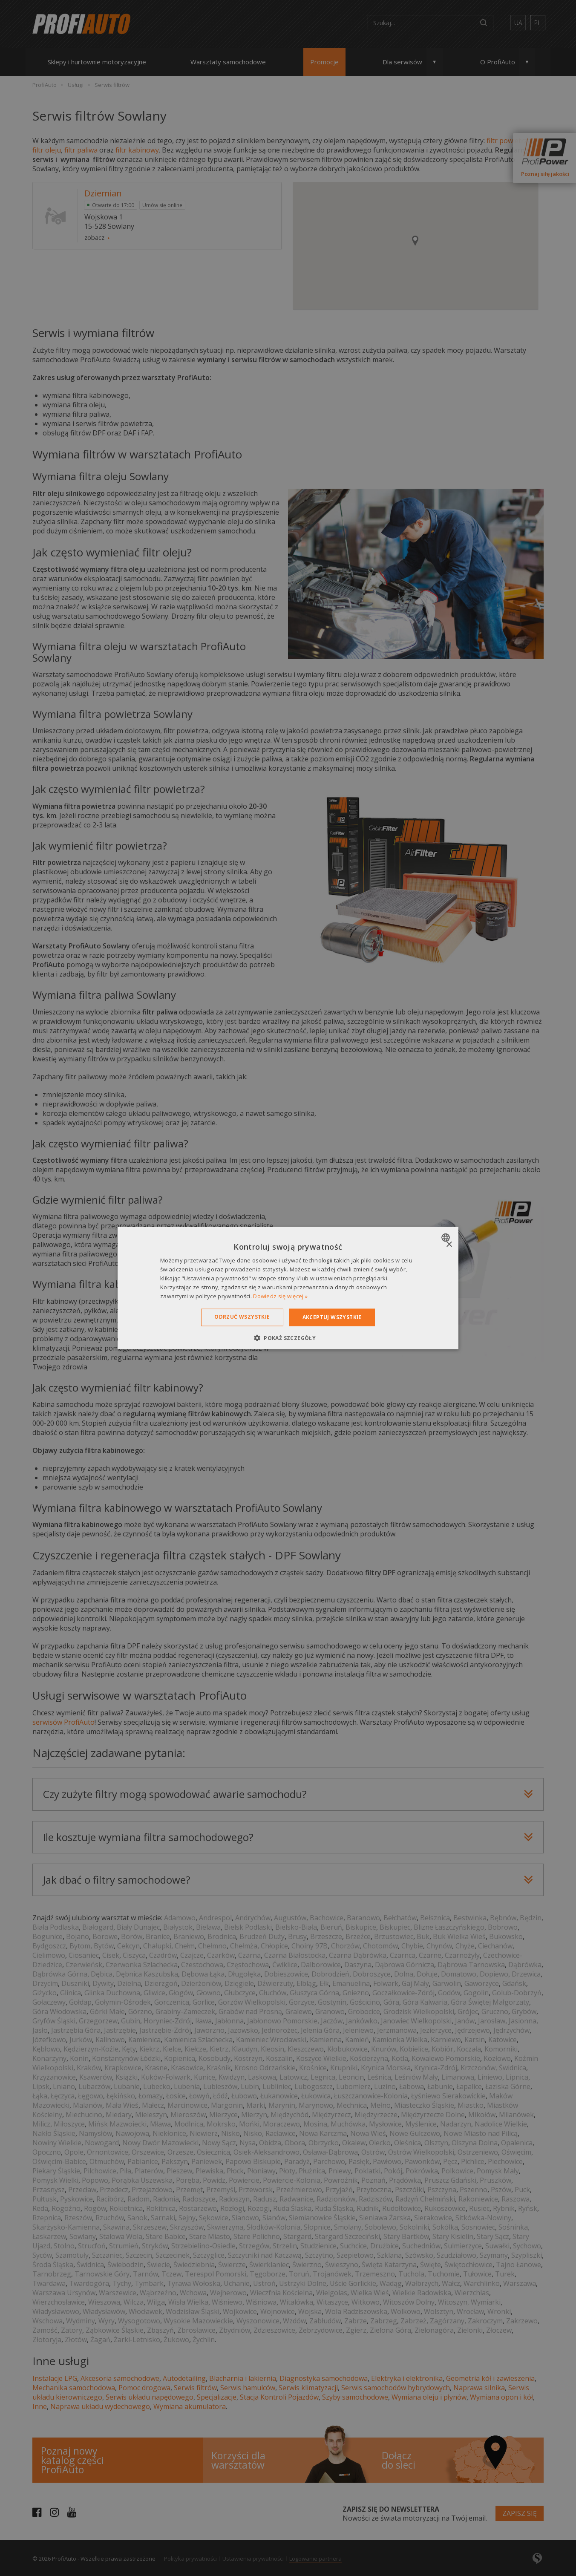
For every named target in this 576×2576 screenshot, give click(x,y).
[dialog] (288, 1288)
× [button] (449, 1245)
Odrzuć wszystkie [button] (242, 1316)
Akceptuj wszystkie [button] (332, 1317)
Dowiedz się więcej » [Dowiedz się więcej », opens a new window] (280, 1296)
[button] (288, 1337)
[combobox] (446, 1237)
